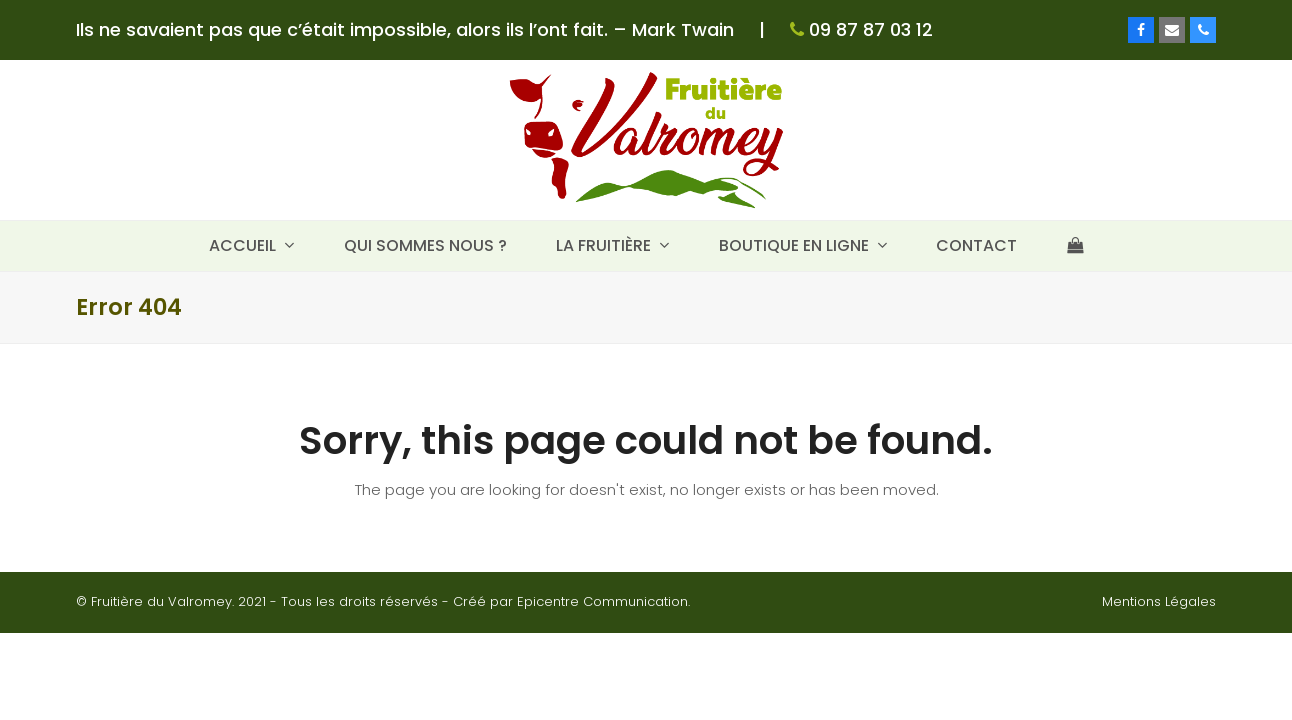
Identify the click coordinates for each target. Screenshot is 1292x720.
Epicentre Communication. (603, 601)
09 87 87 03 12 (868, 29)
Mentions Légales (1159, 601)
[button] (1075, 246)
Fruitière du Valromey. (162, 601)
